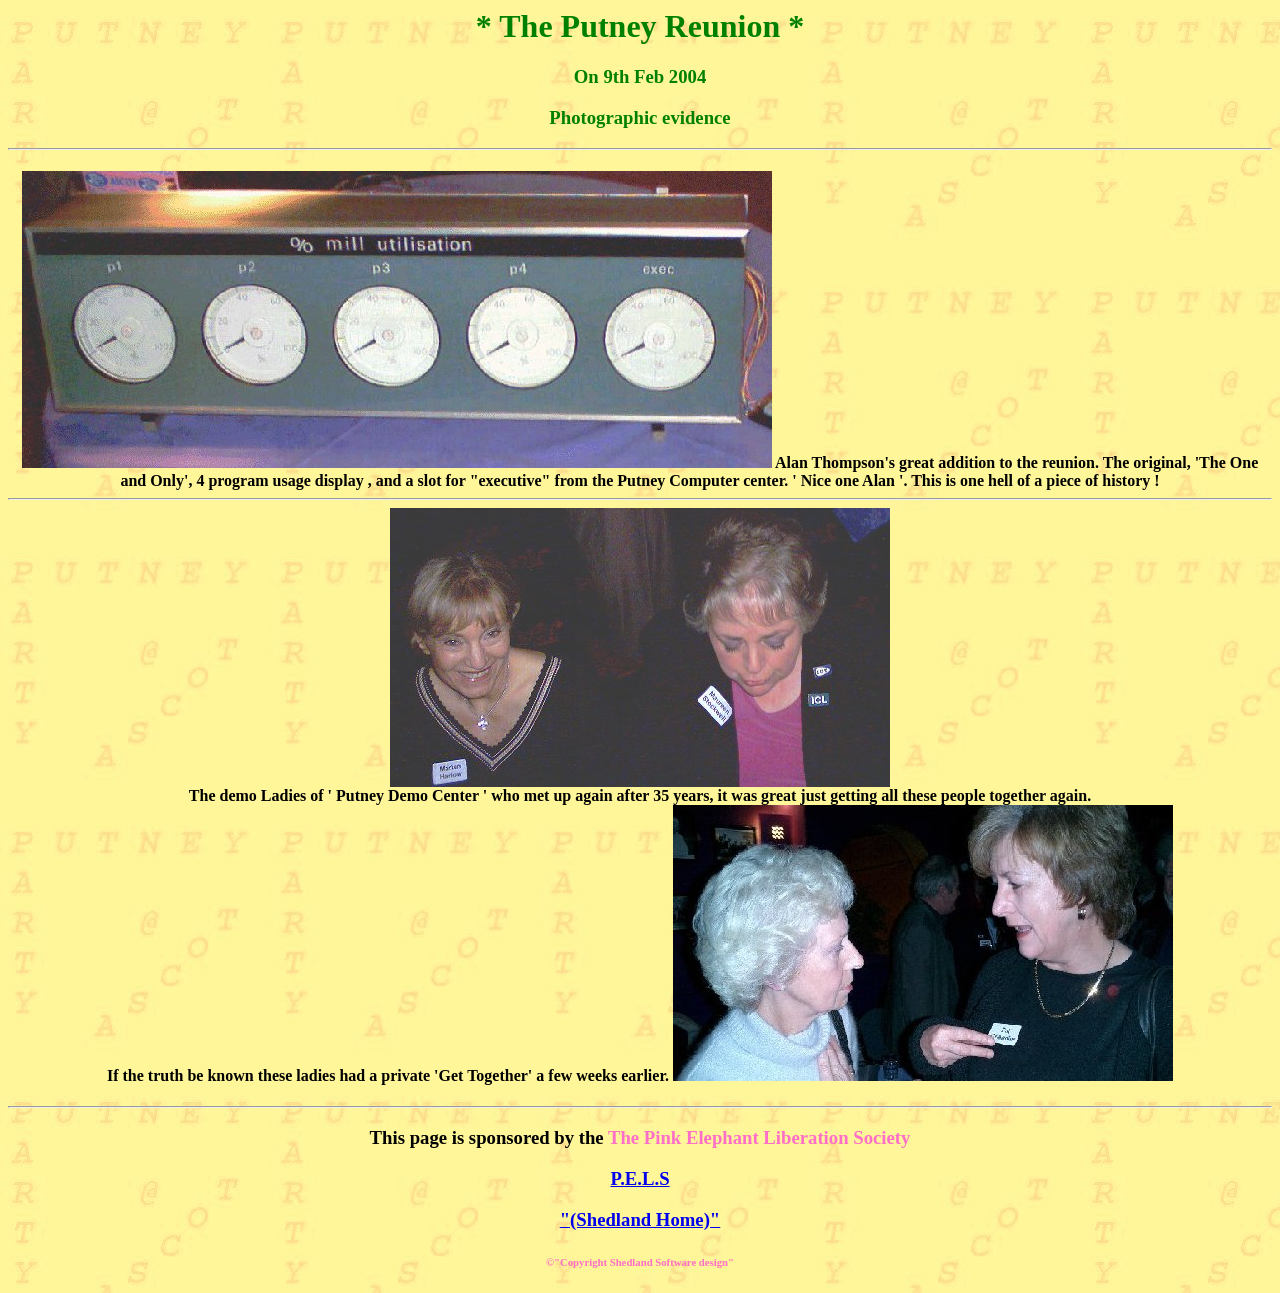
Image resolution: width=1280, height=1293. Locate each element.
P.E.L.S (639, 1178)
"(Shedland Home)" (640, 1219)
